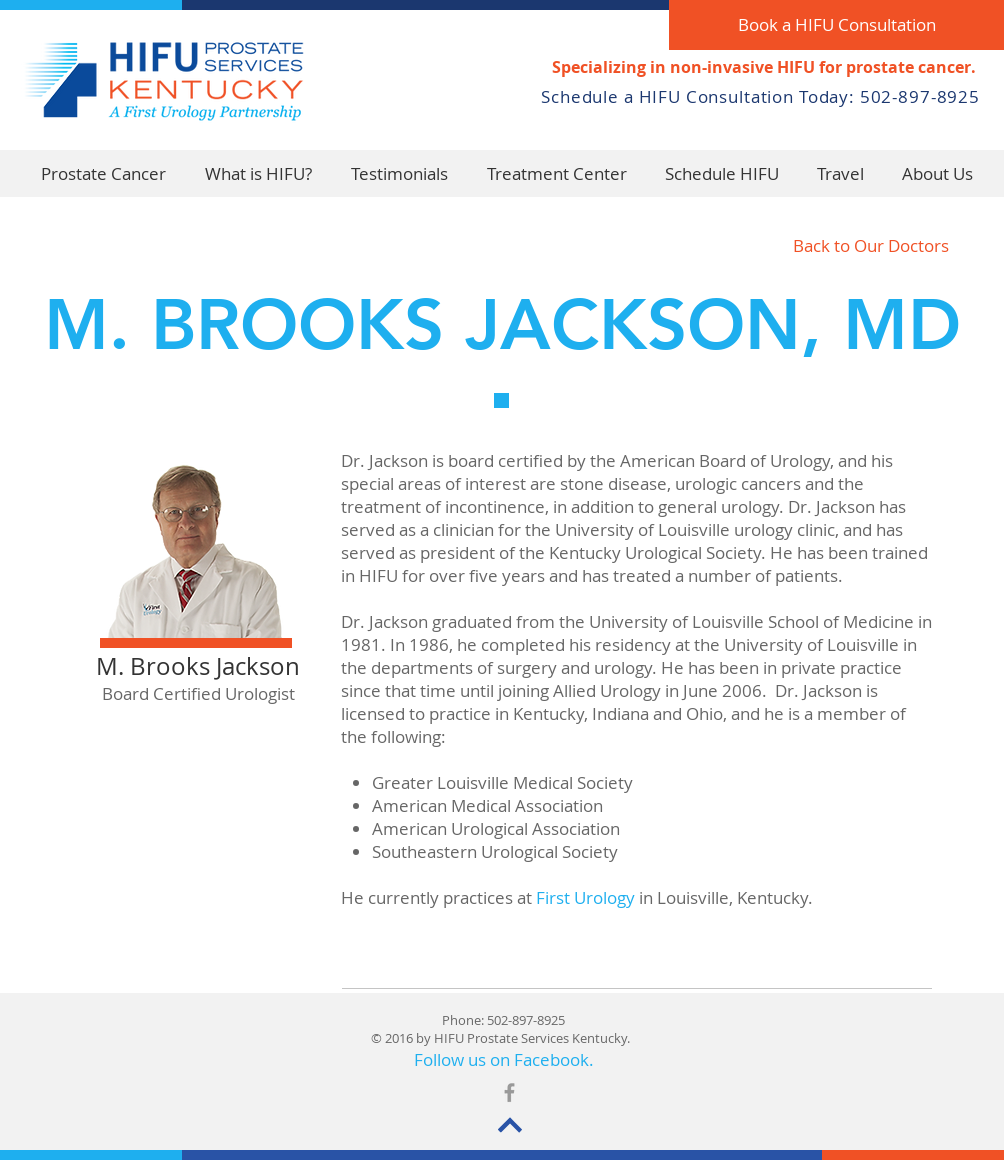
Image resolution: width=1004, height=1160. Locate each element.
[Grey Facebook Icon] (509, 1092)
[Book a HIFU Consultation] (836, 25)
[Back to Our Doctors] (871, 246)
